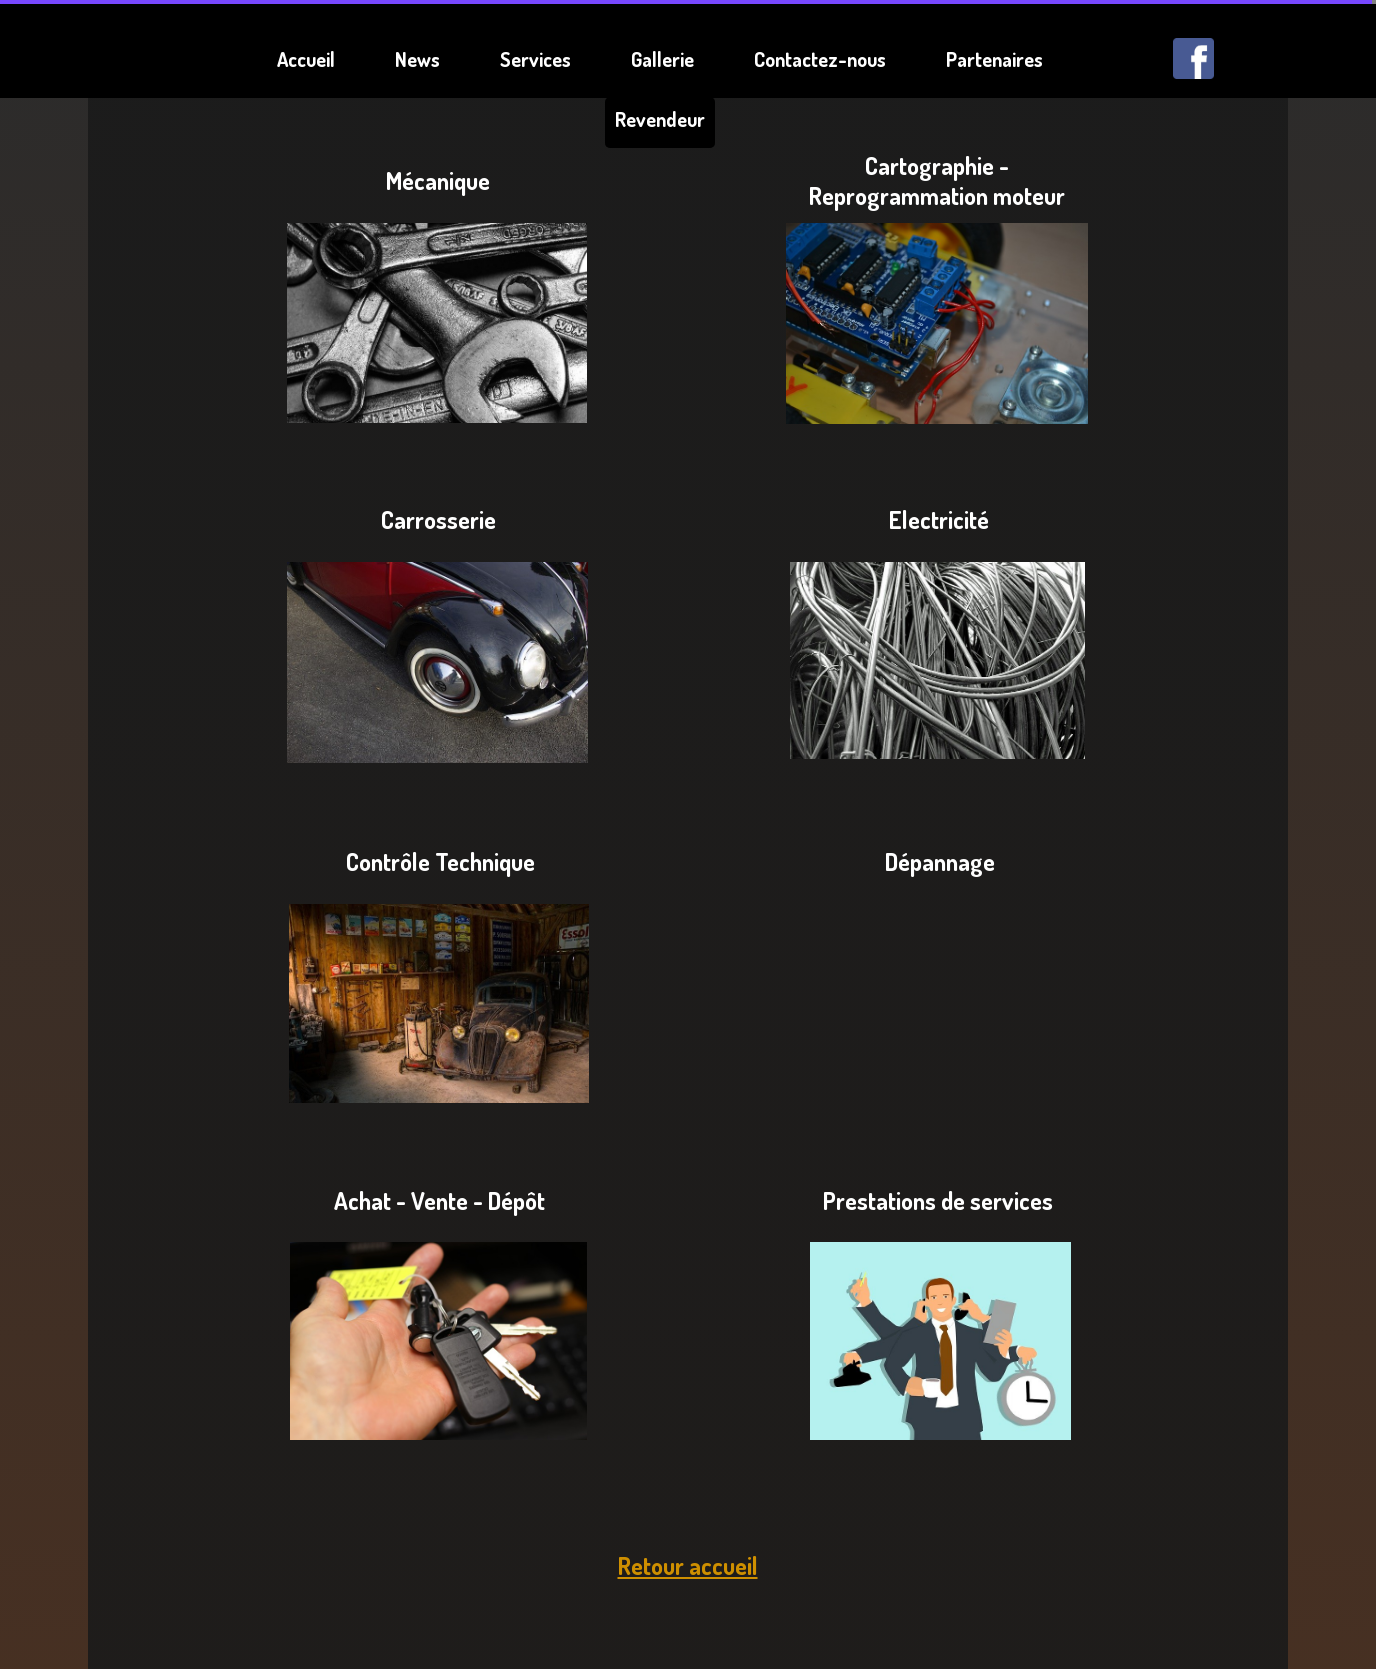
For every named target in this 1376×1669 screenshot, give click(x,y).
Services (535, 59)
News (417, 59)
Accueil (306, 59)
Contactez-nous (820, 59)
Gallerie (662, 59)
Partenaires (994, 59)
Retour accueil (688, 1565)
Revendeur (660, 119)
